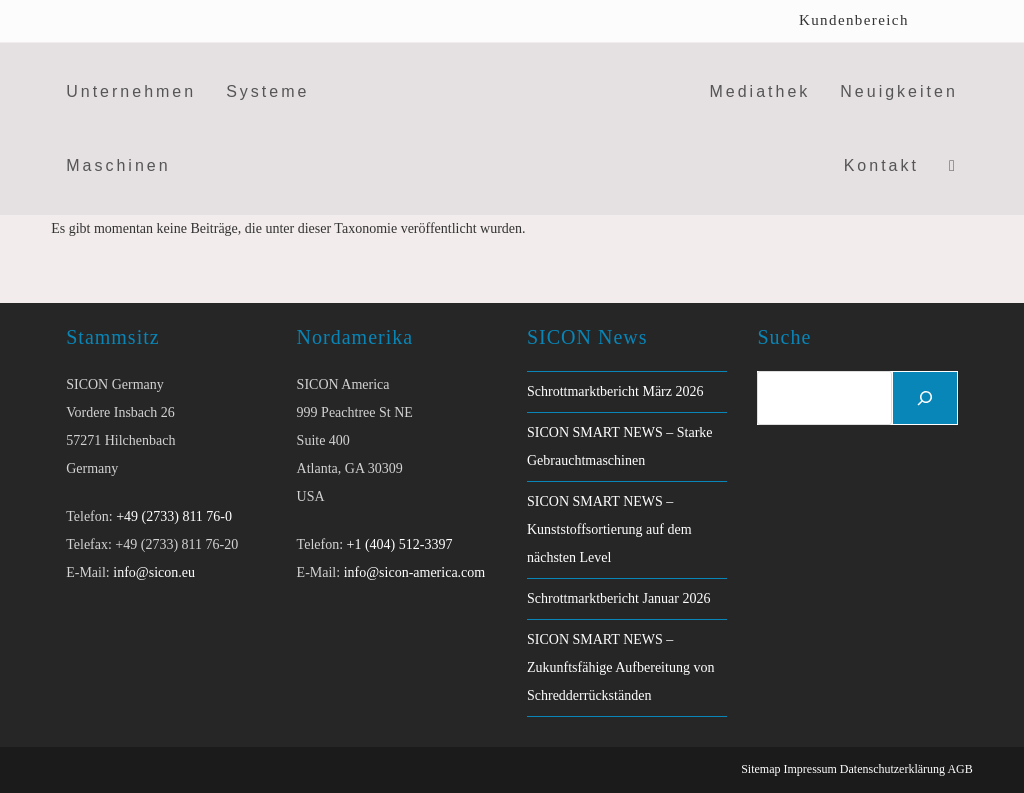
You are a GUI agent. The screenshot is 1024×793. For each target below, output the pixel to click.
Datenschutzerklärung (892, 769)
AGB (959, 769)
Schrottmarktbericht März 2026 (615, 391)
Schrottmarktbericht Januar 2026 (619, 598)
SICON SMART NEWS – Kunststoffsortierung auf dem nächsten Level (609, 529)
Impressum (809, 769)
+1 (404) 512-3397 (400, 544)
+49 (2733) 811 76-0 (174, 516)
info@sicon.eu (154, 572)
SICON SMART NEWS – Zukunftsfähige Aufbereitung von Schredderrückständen (620, 667)
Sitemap (760, 769)
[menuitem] (946, 21)
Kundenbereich (854, 20)
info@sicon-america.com (415, 572)
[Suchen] (925, 398)
